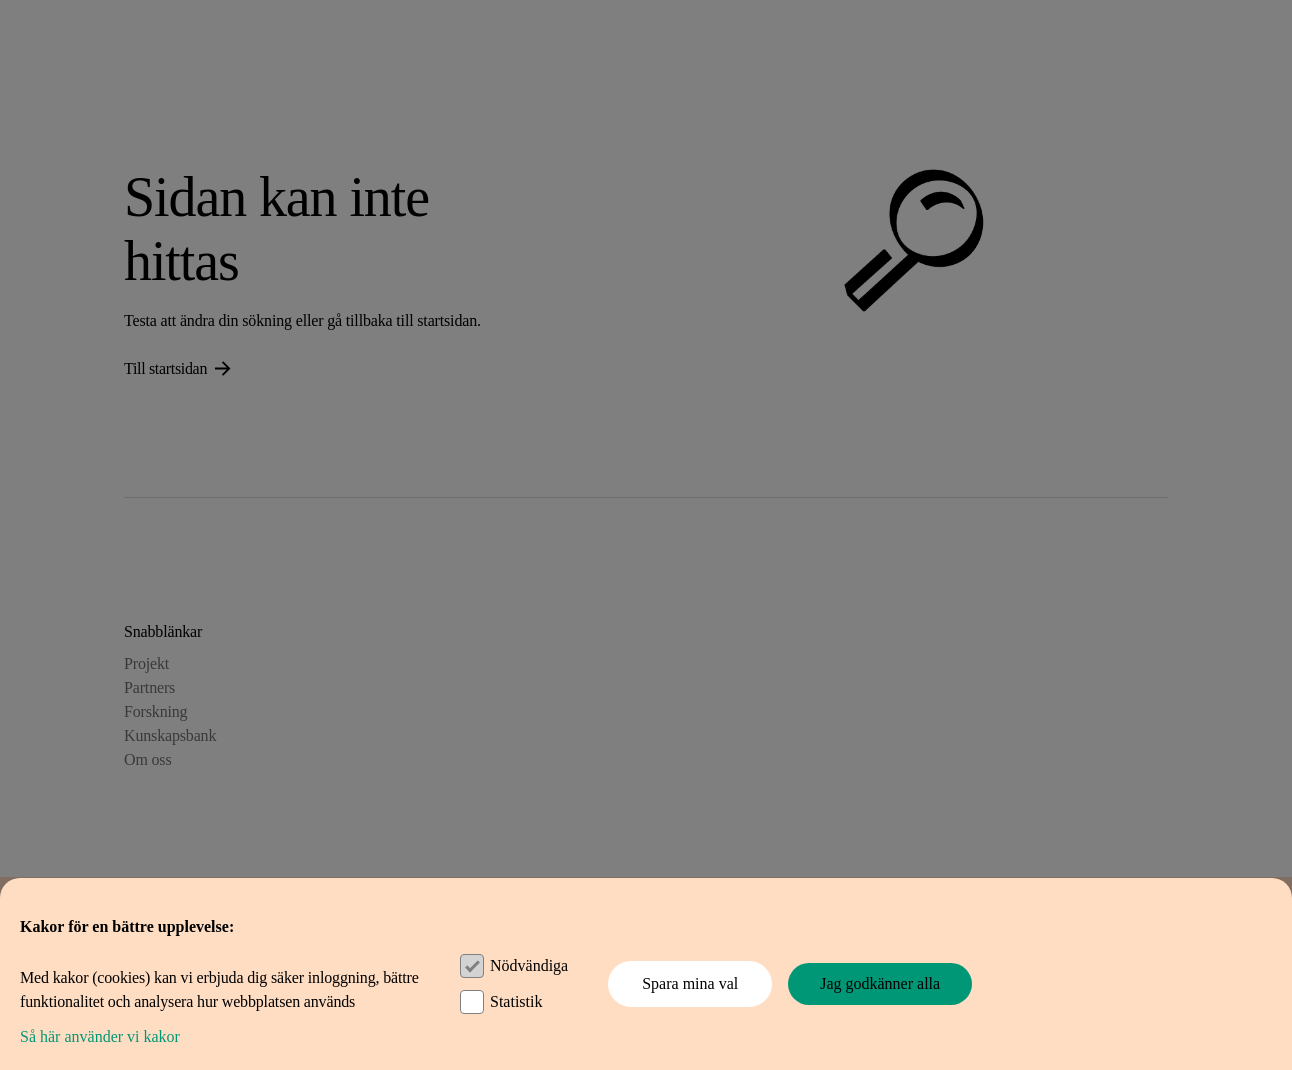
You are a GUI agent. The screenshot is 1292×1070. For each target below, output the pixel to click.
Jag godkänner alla (880, 983)
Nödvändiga (529, 965)
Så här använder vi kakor (100, 1036)
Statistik (516, 1001)
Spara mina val (690, 983)
